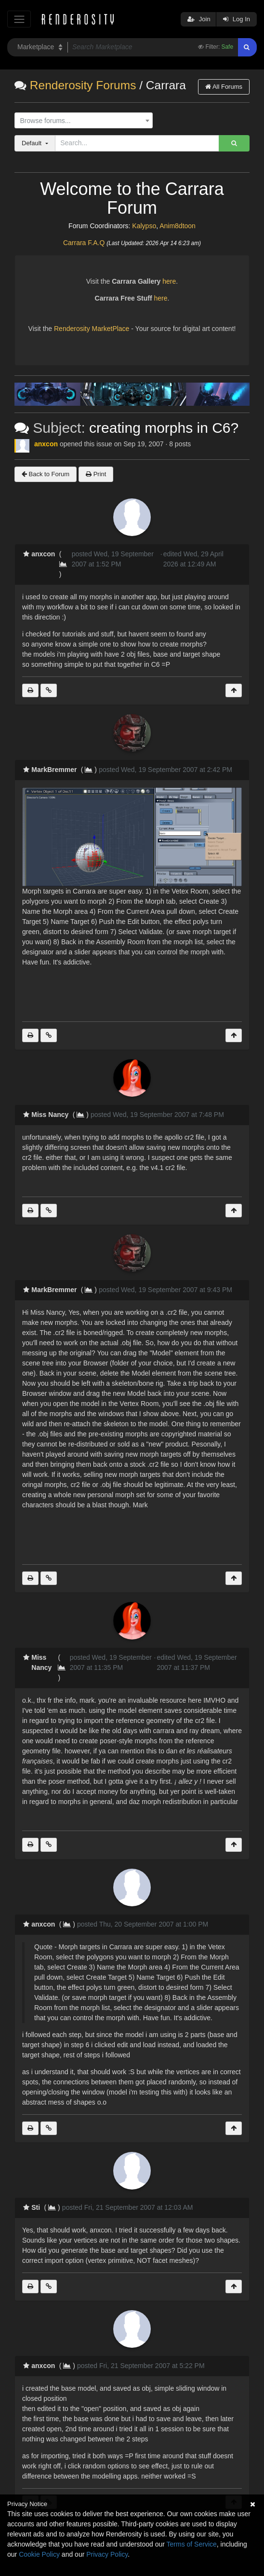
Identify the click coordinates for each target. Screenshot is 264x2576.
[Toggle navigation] (19, 19)
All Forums (223, 86)
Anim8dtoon (177, 226)
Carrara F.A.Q (84, 243)
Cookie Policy (39, 2554)
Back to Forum (45, 474)
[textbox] (81, 120)
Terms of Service (192, 2544)
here (169, 281)
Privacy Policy (107, 2554)
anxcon (46, 444)
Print (96, 474)
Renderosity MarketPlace (91, 328)
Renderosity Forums (83, 85)
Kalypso (144, 226)
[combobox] (83, 120)
